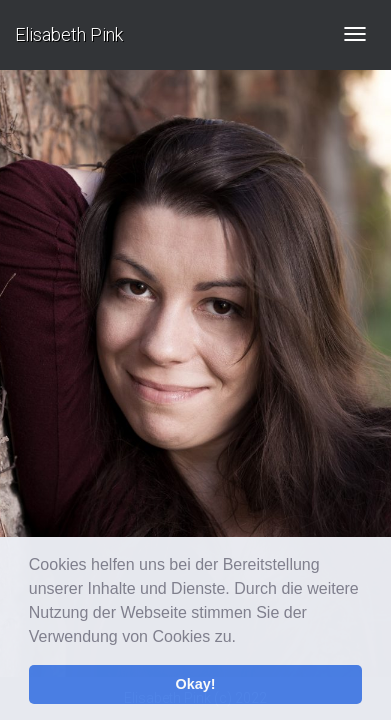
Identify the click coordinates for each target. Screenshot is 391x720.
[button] (243, 638)
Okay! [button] (196, 684)
